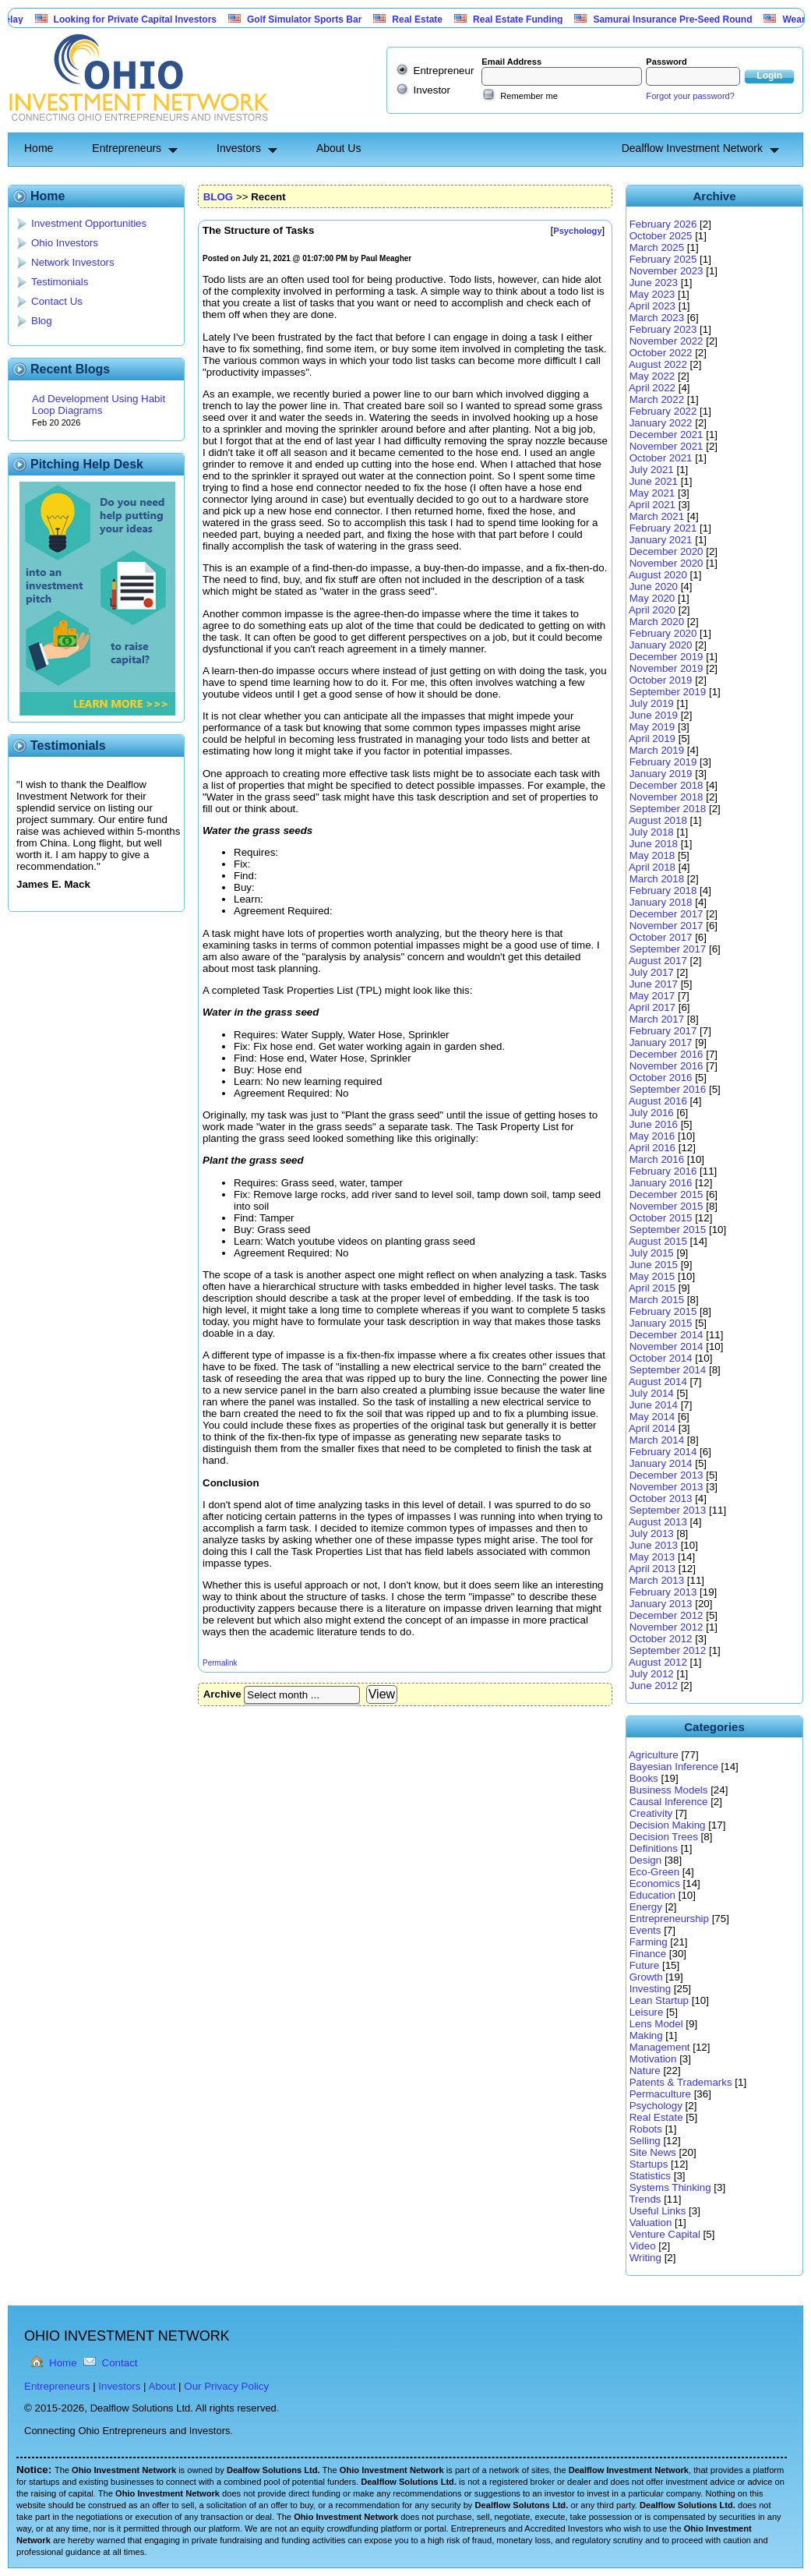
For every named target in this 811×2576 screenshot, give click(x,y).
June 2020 (653, 586)
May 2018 (652, 855)
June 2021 (653, 481)
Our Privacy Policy (226, 2386)
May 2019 (652, 727)
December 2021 (666, 434)
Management (659, 2047)
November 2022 (666, 341)
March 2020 (656, 621)
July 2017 (651, 972)
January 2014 (661, 1463)
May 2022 (652, 376)
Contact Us (57, 301)
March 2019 (656, 750)
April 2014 (652, 1428)
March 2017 (656, 1019)
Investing (650, 1989)
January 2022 (661, 423)
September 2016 (668, 1089)
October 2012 (661, 1639)
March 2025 (656, 247)
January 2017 (661, 1042)
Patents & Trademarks (680, 2082)
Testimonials (59, 282)
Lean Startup (659, 2000)
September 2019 (668, 692)
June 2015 (653, 1264)
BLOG (218, 197)
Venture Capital (664, 2234)
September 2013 (668, 1510)
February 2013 (663, 1592)
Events (645, 1930)
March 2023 (656, 317)
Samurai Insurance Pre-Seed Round (693, 19)
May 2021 (652, 493)
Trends (645, 2199)
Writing (645, 2257)
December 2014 (666, 1335)
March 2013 (656, 1580)
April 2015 (652, 1288)
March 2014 (656, 1440)
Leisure (646, 2012)
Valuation (650, 2222)
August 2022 (658, 364)
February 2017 (663, 1031)
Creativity (651, 1813)
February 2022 (663, 411)
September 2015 (668, 1229)
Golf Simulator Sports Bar (325, 19)
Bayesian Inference (673, 1766)
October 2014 (661, 1358)
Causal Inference (668, 1801)
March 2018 (656, 879)
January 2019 (661, 773)
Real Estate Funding (539, 19)
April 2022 (652, 388)
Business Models (668, 1790)
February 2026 (663, 224)
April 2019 (652, 738)
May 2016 (652, 1136)
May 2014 (652, 1416)
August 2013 (658, 1522)
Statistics (650, 2176)
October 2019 (661, 680)
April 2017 (652, 1007)
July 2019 (651, 703)
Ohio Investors (64, 243)
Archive (222, 1694)
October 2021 (661, 458)
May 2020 (652, 598)
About (162, 2386)
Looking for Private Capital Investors (156, 19)
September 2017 (668, 949)
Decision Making (667, 1825)
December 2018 (666, 785)
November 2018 (666, 797)
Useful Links (657, 2211)
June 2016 (653, 1124)
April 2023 (652, 306)
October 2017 (661, 937)
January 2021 (661, 540)
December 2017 (666, 914)
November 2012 (666, 1627)
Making (646, 2035)
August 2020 (658, 575)
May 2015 (652, 1276)
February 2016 (663, 1171)
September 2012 (668, 1650)
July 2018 (651, 832)
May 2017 (652, 996)
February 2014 (663, 1452)
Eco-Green (654, 1872)
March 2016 (656, 1159)
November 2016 (666, 1066)
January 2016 (661, 1183)
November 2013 (666, 1487)
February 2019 (663, 762)
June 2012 (653, 1685)
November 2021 (666, 446)
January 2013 (661, 1604)
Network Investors (73, 262)
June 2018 (653, 844)
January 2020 (661, 645)
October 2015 (661, 1218)
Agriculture (654, 1755)
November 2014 (666, 1346)
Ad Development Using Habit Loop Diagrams (98, 404)
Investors (239, 148)
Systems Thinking (670, 2187)
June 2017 (653, 984)
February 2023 (663, 329)
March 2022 (656, 399)
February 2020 (663, 633)
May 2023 (652, 294)
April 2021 (652, 505)
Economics (654, 1883)
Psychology (655, 2105)
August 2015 (658, 1241)
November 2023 (666, 271)
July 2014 (651, 1393)
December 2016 (666, 1054)
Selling (645, 2141)
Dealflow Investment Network (692, 148)
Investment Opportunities (88, 223)
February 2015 (663, 1311)
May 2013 (652, 1557)
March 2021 (656, 516)
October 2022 (661, 353)
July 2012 (651, 1674)
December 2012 (666, 1615)
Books (643, 1778)
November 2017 (666, 925)
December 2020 (666, 551)
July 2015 (651, 1253)
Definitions (653, 1848)
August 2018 (658, 820)
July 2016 (651, 1112)
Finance (647, 1953)
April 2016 (652, 1148)
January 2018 (661, 902)
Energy (645, 1907)
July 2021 (651, 469)
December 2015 (666, 1194)
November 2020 (666, 563)
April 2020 (652, 610)
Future (644, 1965)
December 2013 (666, 1475)
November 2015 (666, 1206)
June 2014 (653, 1405)
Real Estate (438, 19)
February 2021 (663, 528)
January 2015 (661, 1323)
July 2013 (651, 1533)
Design (645, 1860)
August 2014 (658, 1381)
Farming (648, 1942)
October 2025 (661, 236)
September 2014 (668, 1370)
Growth (646, 1977)
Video (642, 2246)
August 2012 (658, 1662)
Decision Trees (663, 1837)
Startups (648, 2164)
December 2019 (666, 657)
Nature (645, 2070)
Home (38, 148)
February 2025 (663, 259)
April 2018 (652, 867)
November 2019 (666, 668)
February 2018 (663, 890)
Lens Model (656, 2024)
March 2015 (656, 1300)
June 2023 (653, 282)
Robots (645, 2129)
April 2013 (652, 1568)
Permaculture (660, 2094)
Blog (41, 321)
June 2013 (653, 1545)
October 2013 (661, 1498)
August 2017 (658, 960)
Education (652, 1895)
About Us (338, 148)
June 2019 (653, 715)
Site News (652, 2152)
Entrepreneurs (126, 148)
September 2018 (668, 808)
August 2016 (658, 1101)
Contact (120, 2363)
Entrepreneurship (669, 1918)
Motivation (653, 2059)
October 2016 (661, 1077)
